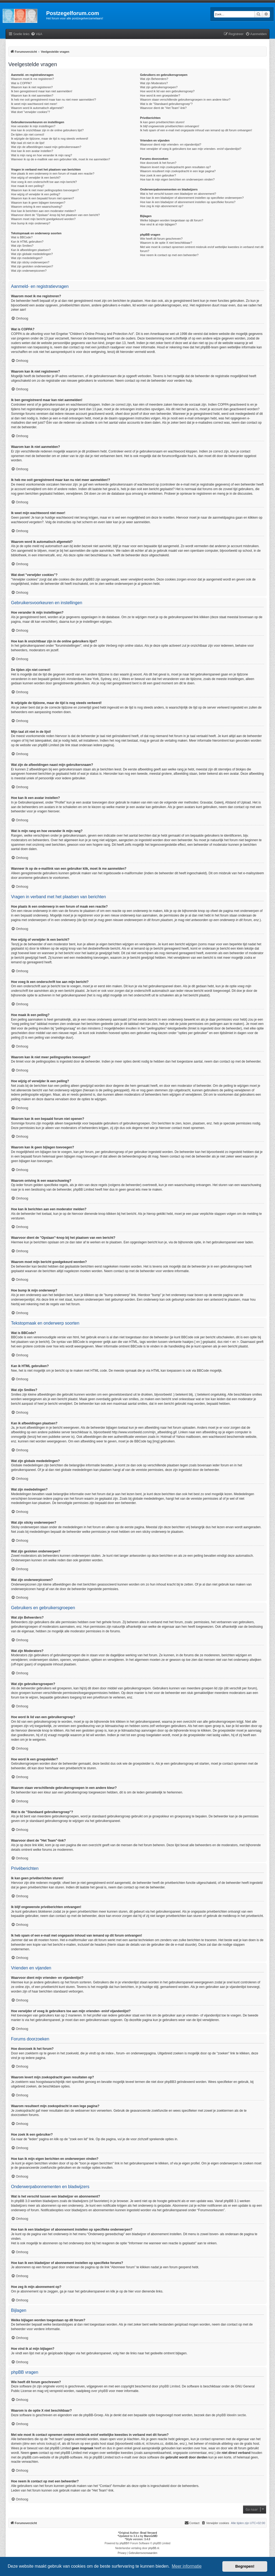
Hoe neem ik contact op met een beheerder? (169, 255)
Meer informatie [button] (186, 2566)
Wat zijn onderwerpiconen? (28, 270)
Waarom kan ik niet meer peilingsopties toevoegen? (45, 190)
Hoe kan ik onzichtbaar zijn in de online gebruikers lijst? (47, 130)
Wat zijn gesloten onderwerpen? (32, 266)
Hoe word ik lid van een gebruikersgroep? (167, 91)
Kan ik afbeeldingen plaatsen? (30, 250)
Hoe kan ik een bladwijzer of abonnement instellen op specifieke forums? (187, 202)
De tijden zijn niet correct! (27, 134)
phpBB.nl (153, 2548)
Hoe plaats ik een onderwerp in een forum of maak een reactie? (52, 173)
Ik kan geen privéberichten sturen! (162, 122)
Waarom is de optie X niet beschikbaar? (166, 242)
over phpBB (99, 2391)
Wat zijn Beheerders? (154, 78)
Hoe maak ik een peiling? (27, 185)
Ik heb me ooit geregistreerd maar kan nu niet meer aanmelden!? (53, 99)
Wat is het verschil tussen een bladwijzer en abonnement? (178, 193)
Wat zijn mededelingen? (26, 258)
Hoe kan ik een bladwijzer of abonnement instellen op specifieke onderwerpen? (192, 197)
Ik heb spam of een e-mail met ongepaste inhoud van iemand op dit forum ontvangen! (196, 130)
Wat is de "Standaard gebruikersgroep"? (166, 103)
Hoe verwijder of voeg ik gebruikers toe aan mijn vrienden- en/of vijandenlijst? (190, 148)
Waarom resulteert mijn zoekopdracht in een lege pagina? (177, 171)
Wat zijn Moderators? (154, 83)
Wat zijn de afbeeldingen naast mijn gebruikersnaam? (46, 146)
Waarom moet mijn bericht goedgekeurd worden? (43, 219)
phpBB (124, 2543)
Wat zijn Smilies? (22, 245)
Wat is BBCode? (21, 237)
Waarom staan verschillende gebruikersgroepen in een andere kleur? (185, 99)
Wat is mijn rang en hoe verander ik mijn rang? (41, 155)
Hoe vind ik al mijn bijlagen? (158, 224)
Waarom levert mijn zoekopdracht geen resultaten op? (175, 167)
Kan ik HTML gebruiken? (27, 241)
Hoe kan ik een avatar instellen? (32, 151)
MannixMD (150, 2536)
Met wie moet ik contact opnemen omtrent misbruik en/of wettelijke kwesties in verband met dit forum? (201, 249)
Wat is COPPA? (21, 83)
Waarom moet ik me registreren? (32, 78)
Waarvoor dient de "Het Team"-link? (163, 107)
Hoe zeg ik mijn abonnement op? (161, 206)
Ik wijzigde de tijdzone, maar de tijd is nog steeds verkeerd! (49, 138)
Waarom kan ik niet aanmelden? (32, 95)
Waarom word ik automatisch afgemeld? (37, 107)
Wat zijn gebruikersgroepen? (159, 87)
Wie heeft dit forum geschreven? (161, 238)
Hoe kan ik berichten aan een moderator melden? (43, 211)
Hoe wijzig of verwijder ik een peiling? (35, 194)
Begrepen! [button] (244, 2566)
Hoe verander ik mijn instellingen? (33, 126)
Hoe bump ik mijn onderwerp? (30, 223)
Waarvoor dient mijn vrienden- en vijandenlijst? (170, 144)
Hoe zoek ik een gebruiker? (158, 175)
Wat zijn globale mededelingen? (32, 254)
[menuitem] (36, 34)
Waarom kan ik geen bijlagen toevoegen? (38, 202)
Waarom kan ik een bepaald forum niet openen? (42, 198)
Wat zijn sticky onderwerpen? (30, 262)
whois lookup (46, 2444)
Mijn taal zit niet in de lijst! (28, 142)
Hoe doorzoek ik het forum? (158, 162)
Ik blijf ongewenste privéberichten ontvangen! (169, 126)
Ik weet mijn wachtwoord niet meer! (34, 103)
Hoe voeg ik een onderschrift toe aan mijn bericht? (44, 181)
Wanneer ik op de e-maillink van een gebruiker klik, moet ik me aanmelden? (60, 159)
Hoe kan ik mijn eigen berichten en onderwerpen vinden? (177, 179)
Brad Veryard (148, 2532)
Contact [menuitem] (192, 2523)
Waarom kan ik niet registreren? (32, 87)
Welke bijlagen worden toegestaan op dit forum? (171, 220)
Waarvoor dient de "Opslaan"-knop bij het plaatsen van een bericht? (55, 215)
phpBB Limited (169, 2386)
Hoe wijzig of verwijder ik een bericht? (35, 177)
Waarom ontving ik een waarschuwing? (36, 206)
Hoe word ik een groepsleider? (160, 95)
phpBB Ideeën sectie (231, 2415)
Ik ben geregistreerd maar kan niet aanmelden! (41, 91)
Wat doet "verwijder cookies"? (30, 112)
